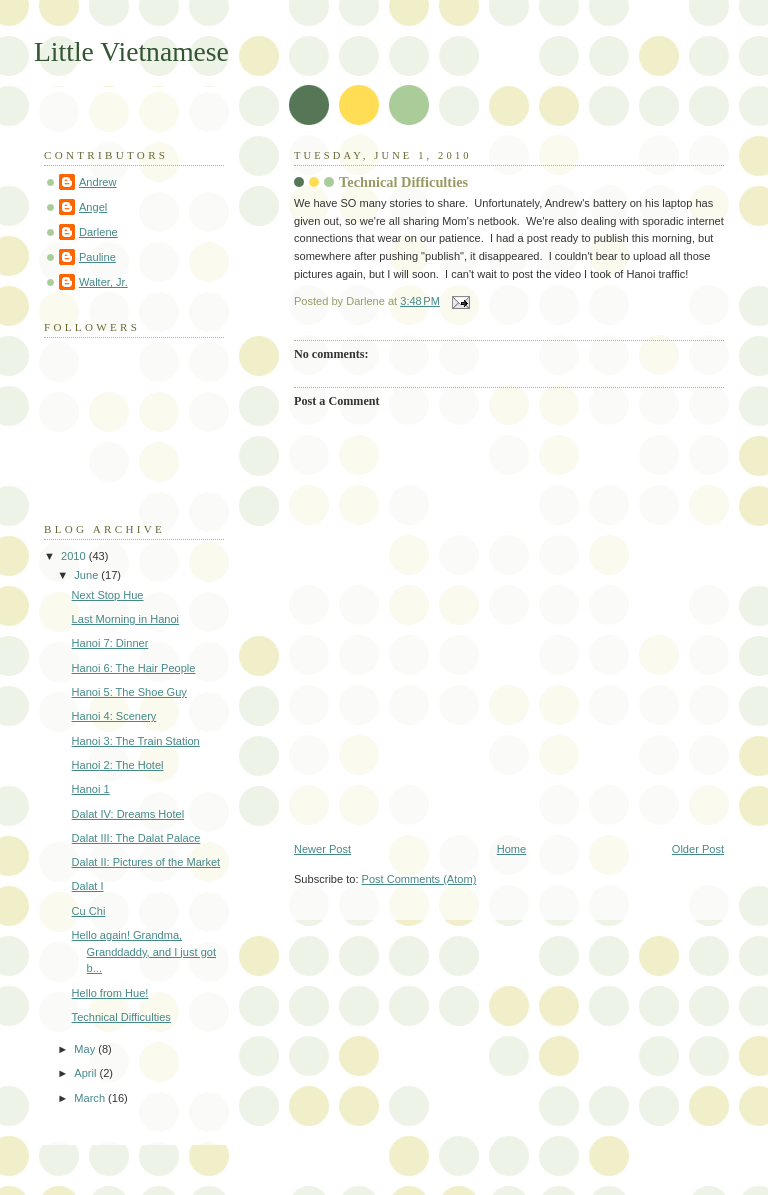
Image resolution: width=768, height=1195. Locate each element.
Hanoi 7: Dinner (110, 643)
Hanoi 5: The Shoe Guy (129, 692)
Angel (93, 207)
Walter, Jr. (103, 282)
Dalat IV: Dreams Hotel (128, 814)
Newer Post (322, 849)
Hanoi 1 (91, 789)
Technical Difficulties (403, 182)
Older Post (698, 849)
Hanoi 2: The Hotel (118, 765)
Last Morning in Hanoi (125, 619)
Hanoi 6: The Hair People (134, 668)
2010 (75, 556)
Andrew (97, 182)
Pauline (97, 257)
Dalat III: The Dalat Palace (136, 838)
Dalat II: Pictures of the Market (146, 862)
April (86, 1073)
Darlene (98, 232)
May (86, 1049)
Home (511, 849)
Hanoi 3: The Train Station (136, 741)
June (87, 575)
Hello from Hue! (110, 993)
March (91, 1098)
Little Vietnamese (131, 51)
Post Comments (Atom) (419, 879)
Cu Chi (89, 911)
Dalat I (88, 886)
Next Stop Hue (108, 595)
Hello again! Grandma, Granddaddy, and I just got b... (144, 951)
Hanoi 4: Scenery (114, 716)
